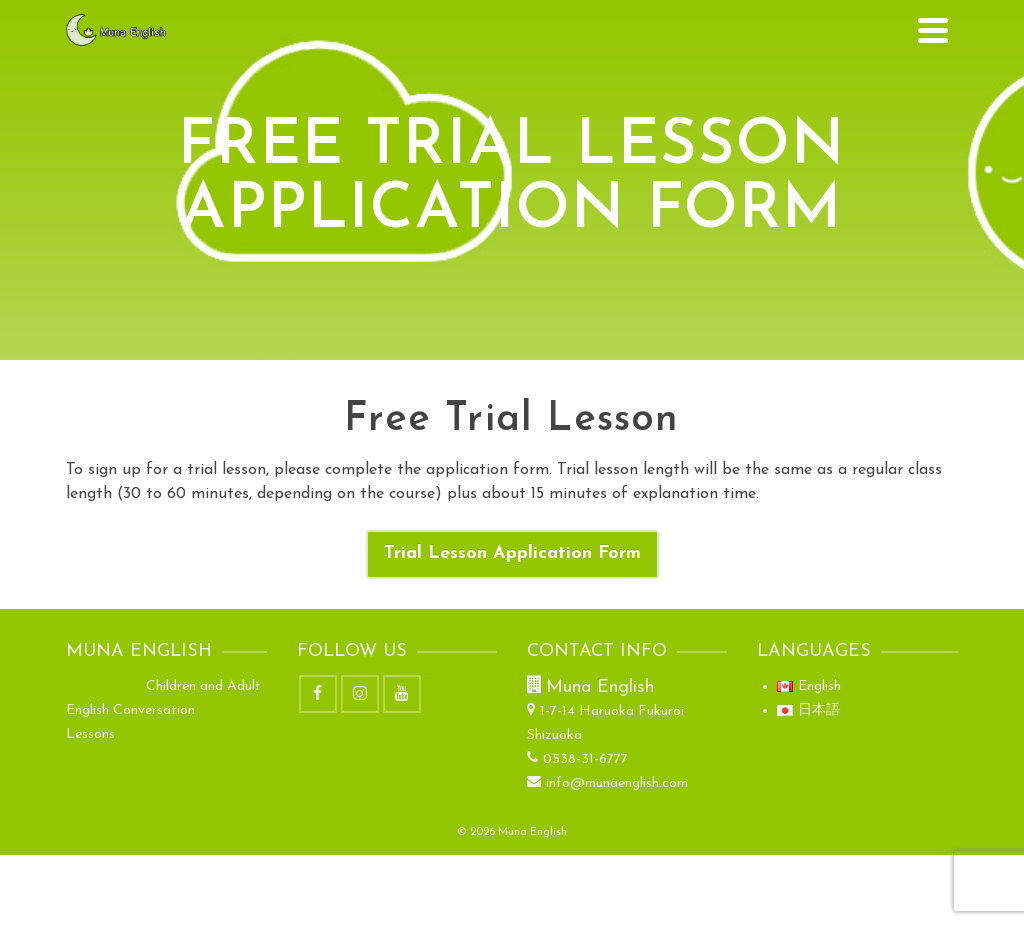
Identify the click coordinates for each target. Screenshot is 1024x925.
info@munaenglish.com (607, 783)
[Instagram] (360, 694)
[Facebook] (318, 694)
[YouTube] (402, 694)
